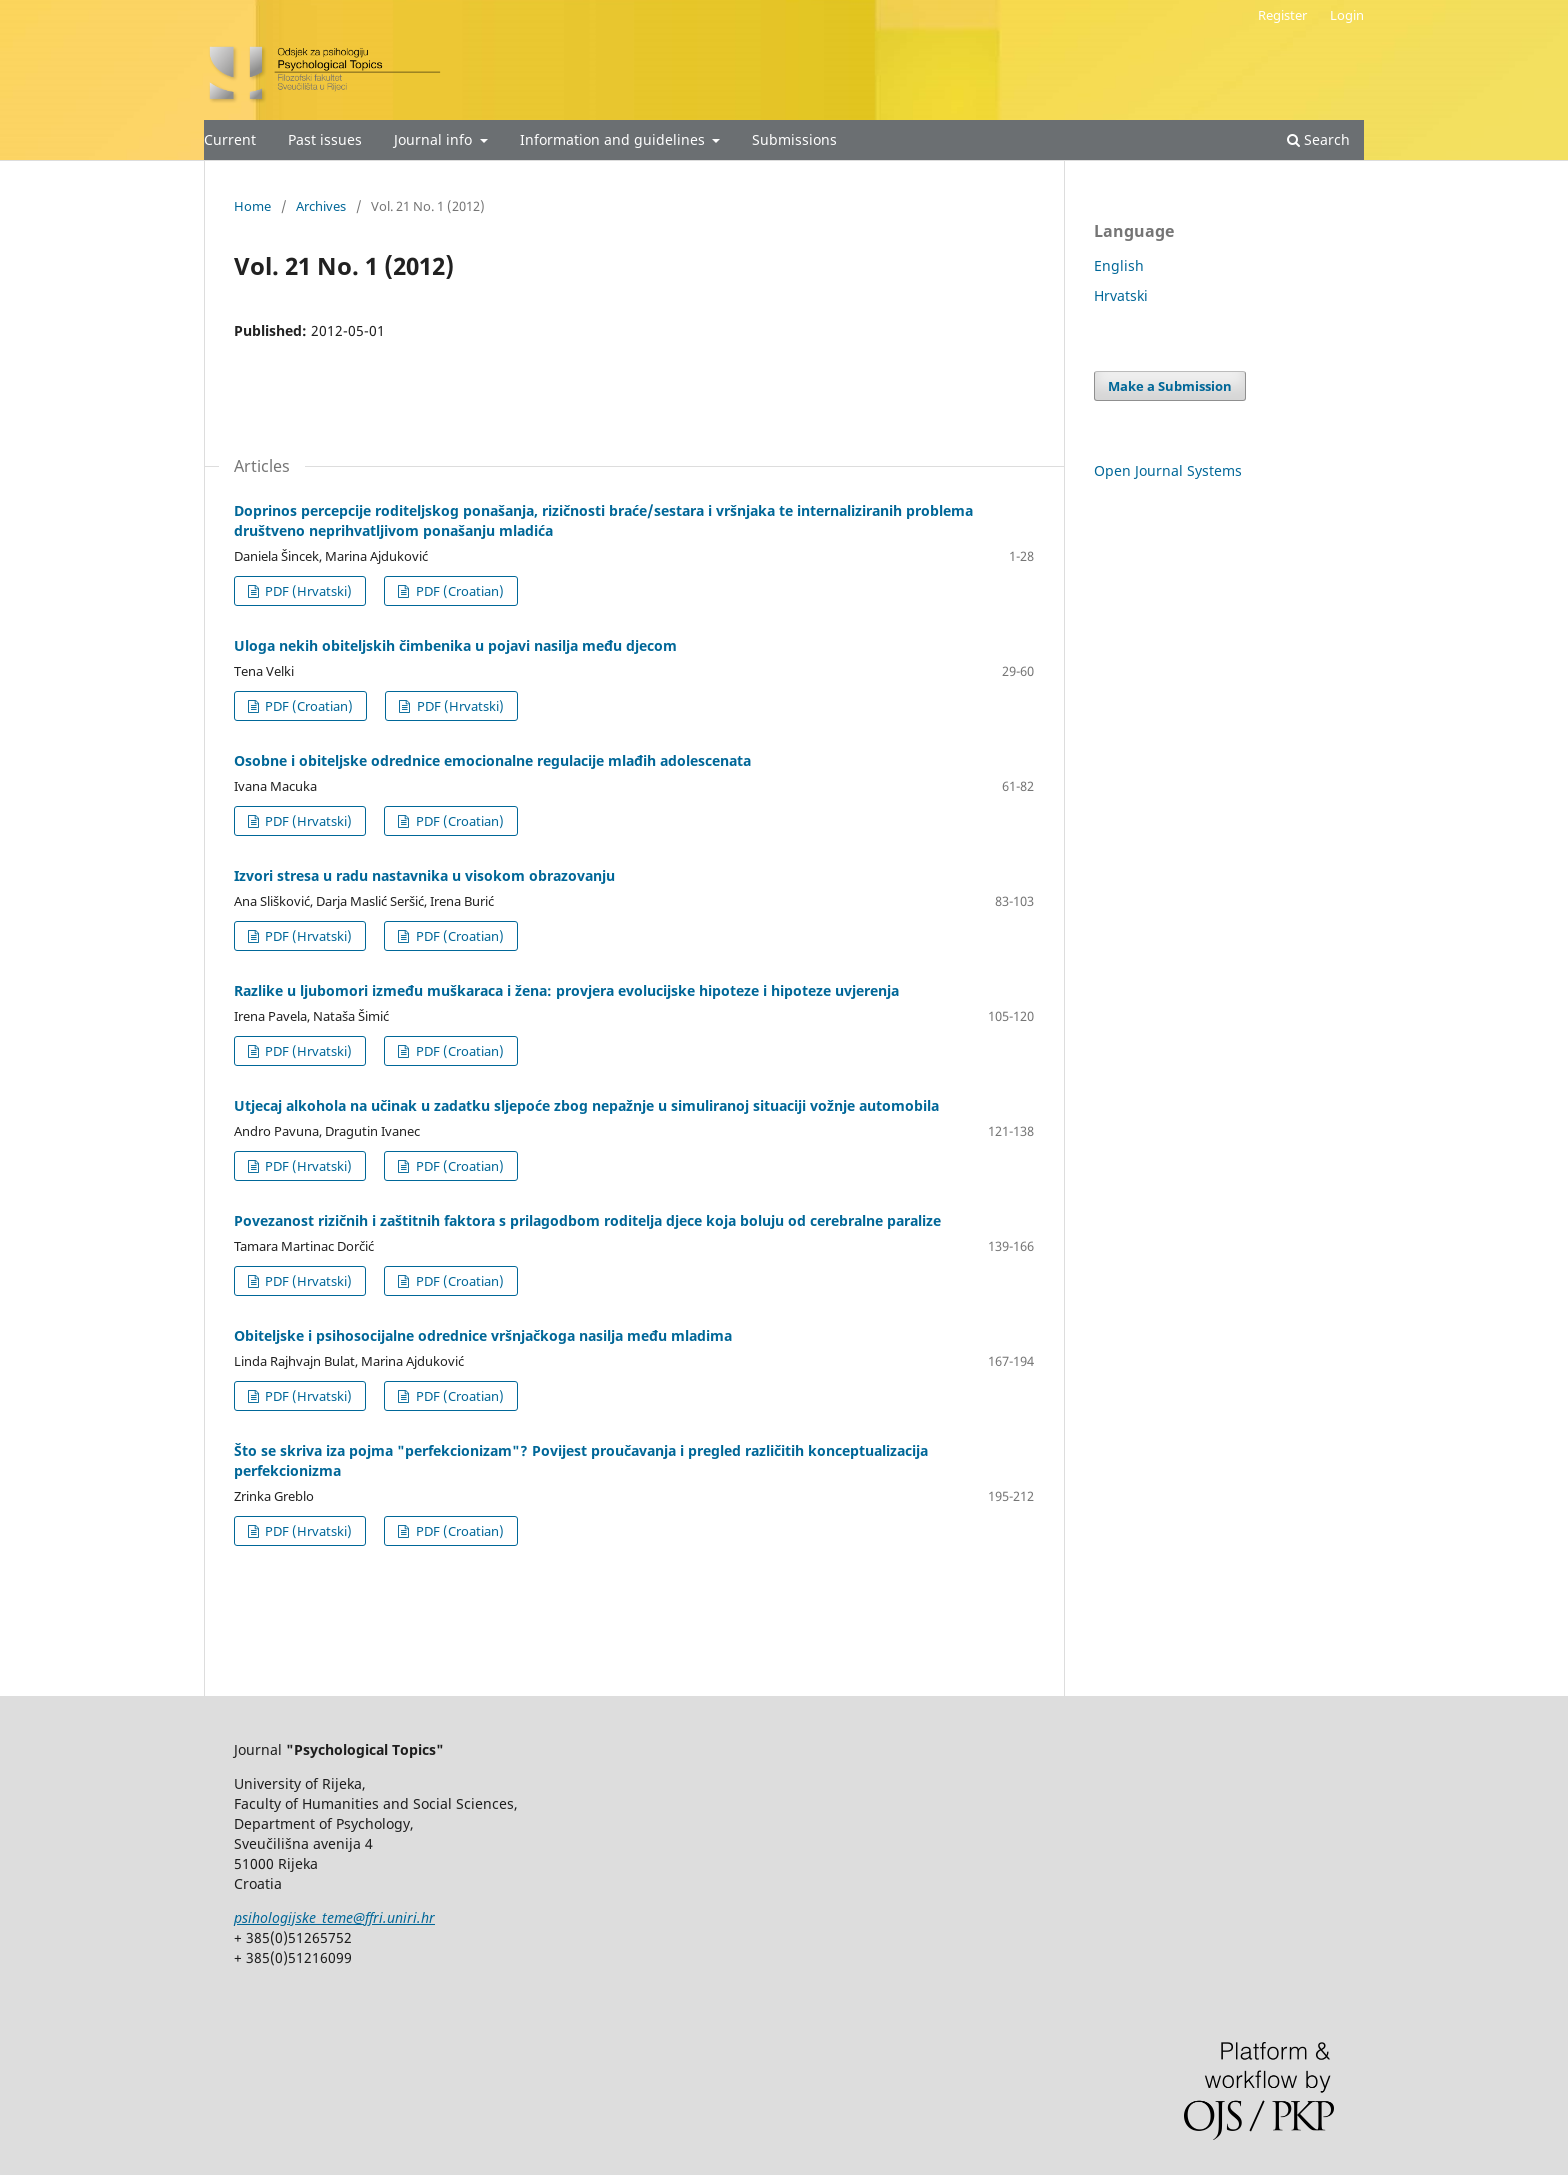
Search (1318, 139)
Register (1282, 15)
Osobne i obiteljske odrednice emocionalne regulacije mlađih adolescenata (492, 760)
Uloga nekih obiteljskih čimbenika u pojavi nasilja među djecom (455, 645)
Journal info (435, 139)
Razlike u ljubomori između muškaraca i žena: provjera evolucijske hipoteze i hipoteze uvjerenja (566, 990)
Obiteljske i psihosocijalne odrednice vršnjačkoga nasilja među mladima (483, 1335)
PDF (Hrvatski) (307, 591)
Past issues (325, 139)
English (1119, 265)
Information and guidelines (614, 139)
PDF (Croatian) (458, 591)
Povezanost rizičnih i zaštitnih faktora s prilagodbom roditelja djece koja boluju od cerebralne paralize (587, 1220)
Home (252, 206)
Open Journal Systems (1168, 470)
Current (230, 139)
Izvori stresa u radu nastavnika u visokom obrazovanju (424, 875)
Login (1347, 15)
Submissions (794, 139)
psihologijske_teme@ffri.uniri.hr (334, 1917)
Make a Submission (1170, 386)
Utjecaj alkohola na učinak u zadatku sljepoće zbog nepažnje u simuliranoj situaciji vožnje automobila (586, 1105)
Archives (321, 206)
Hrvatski (1121, 295)
